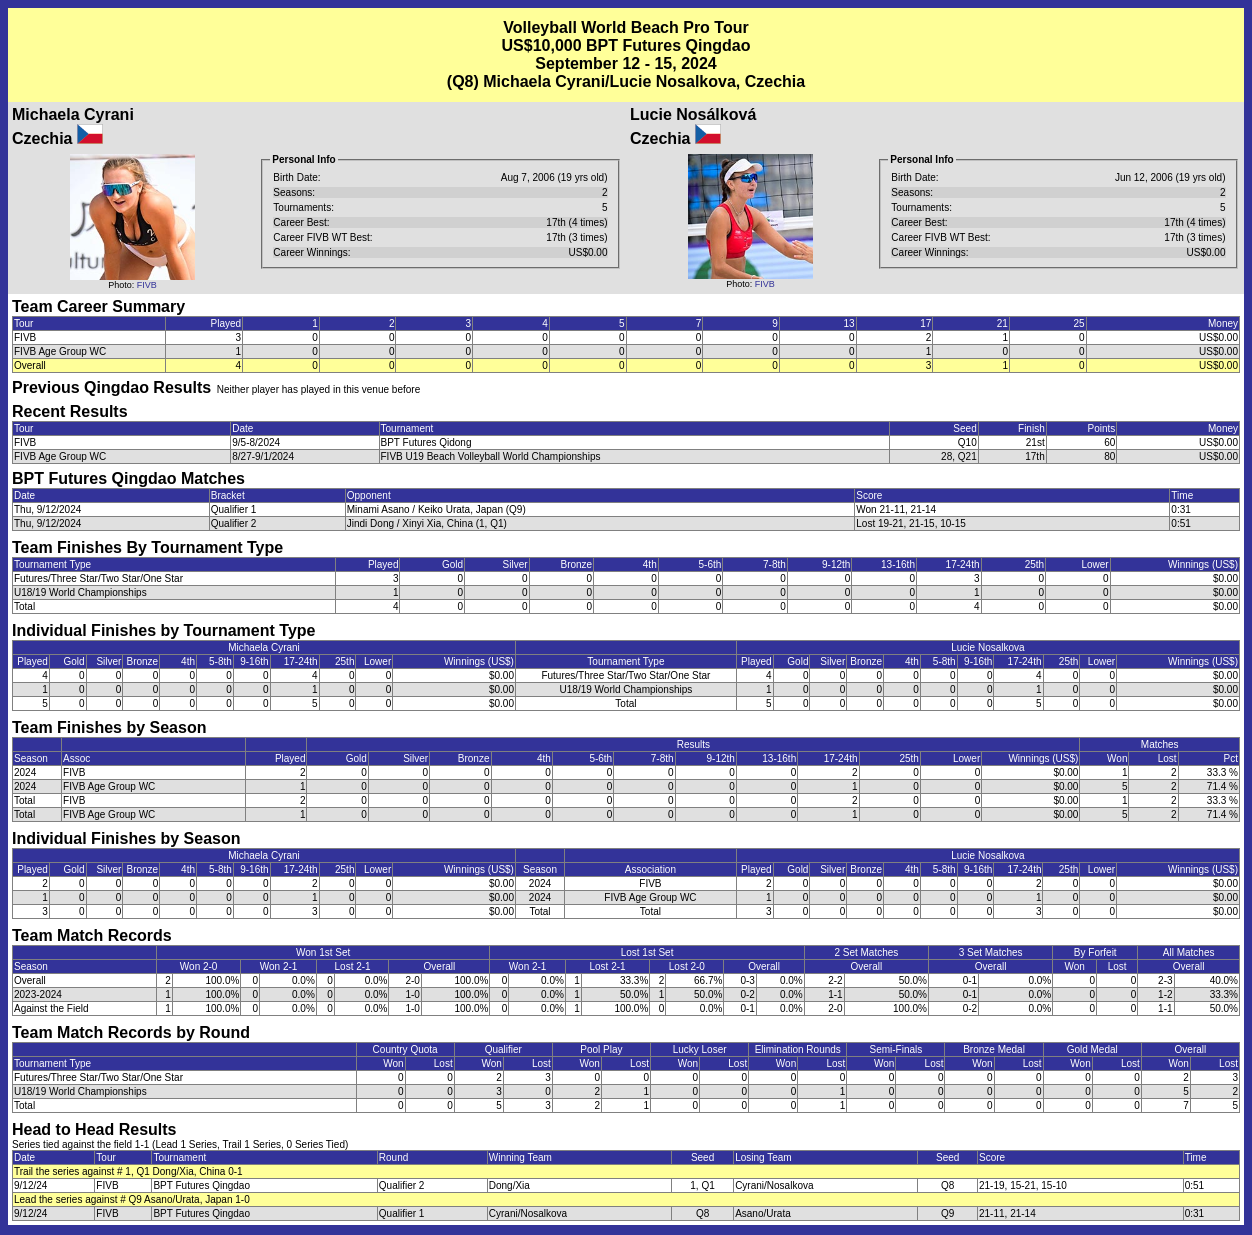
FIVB (147, 285)
